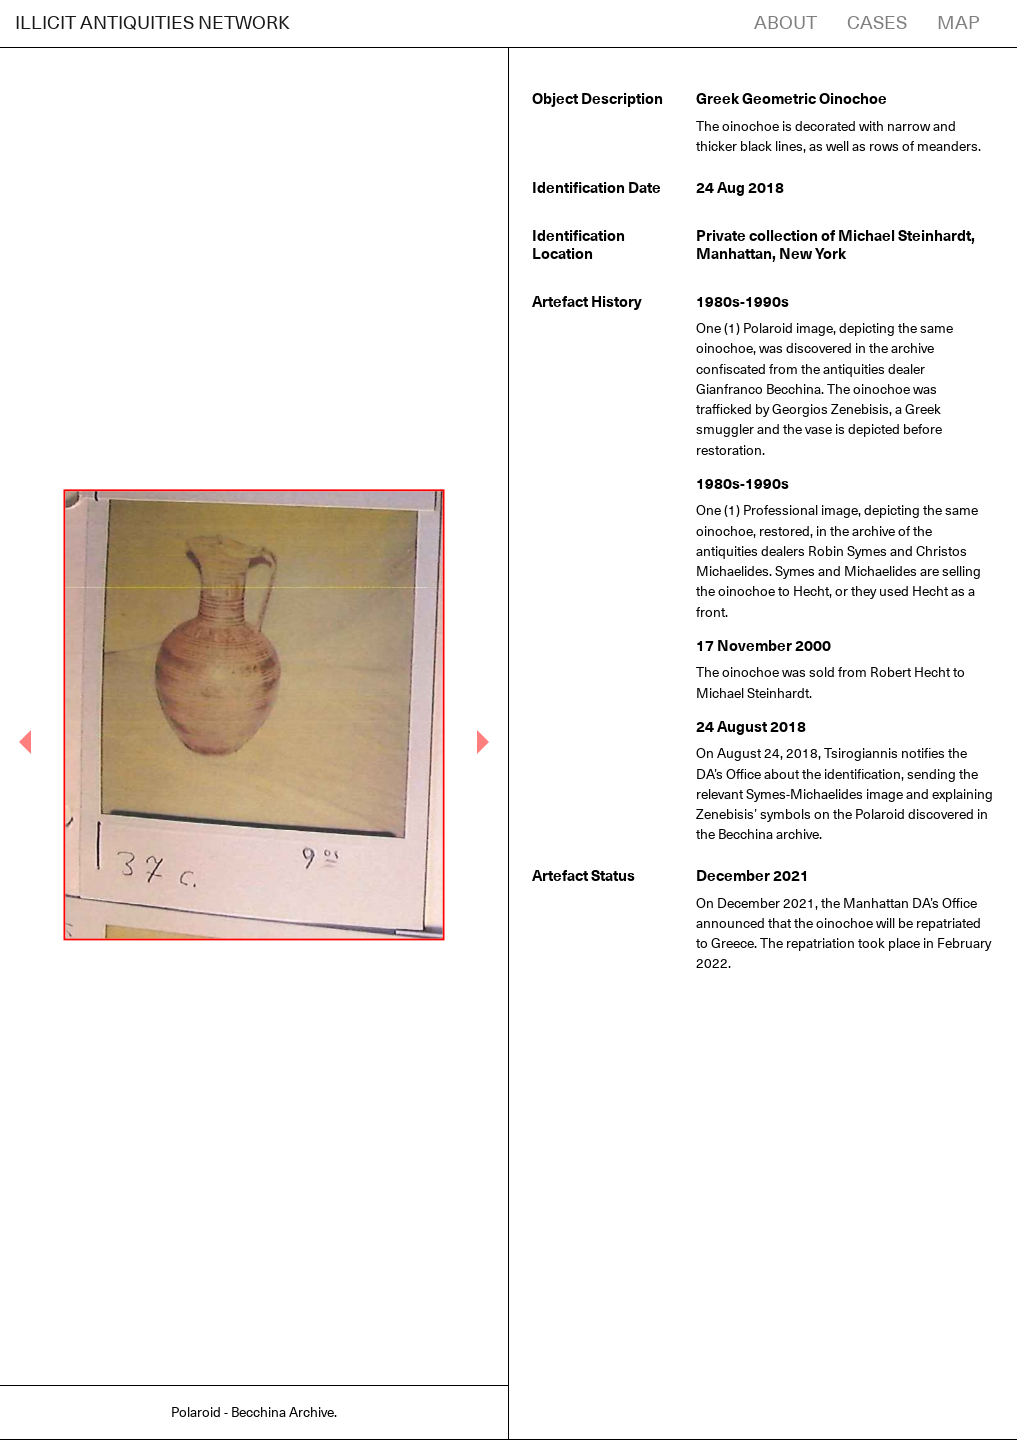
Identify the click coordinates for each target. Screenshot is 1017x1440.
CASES (877, 22)
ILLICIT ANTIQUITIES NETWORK (152, 22)
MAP (958, 22)
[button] (25, 742)
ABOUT (785, 22)
